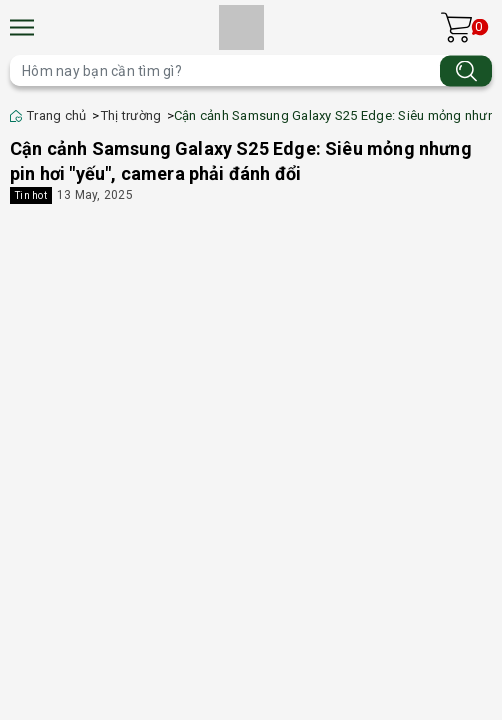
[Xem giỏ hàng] (456, 27)
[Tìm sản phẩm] (251, 70)
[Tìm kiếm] (466, 70)
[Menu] (22, 27)
